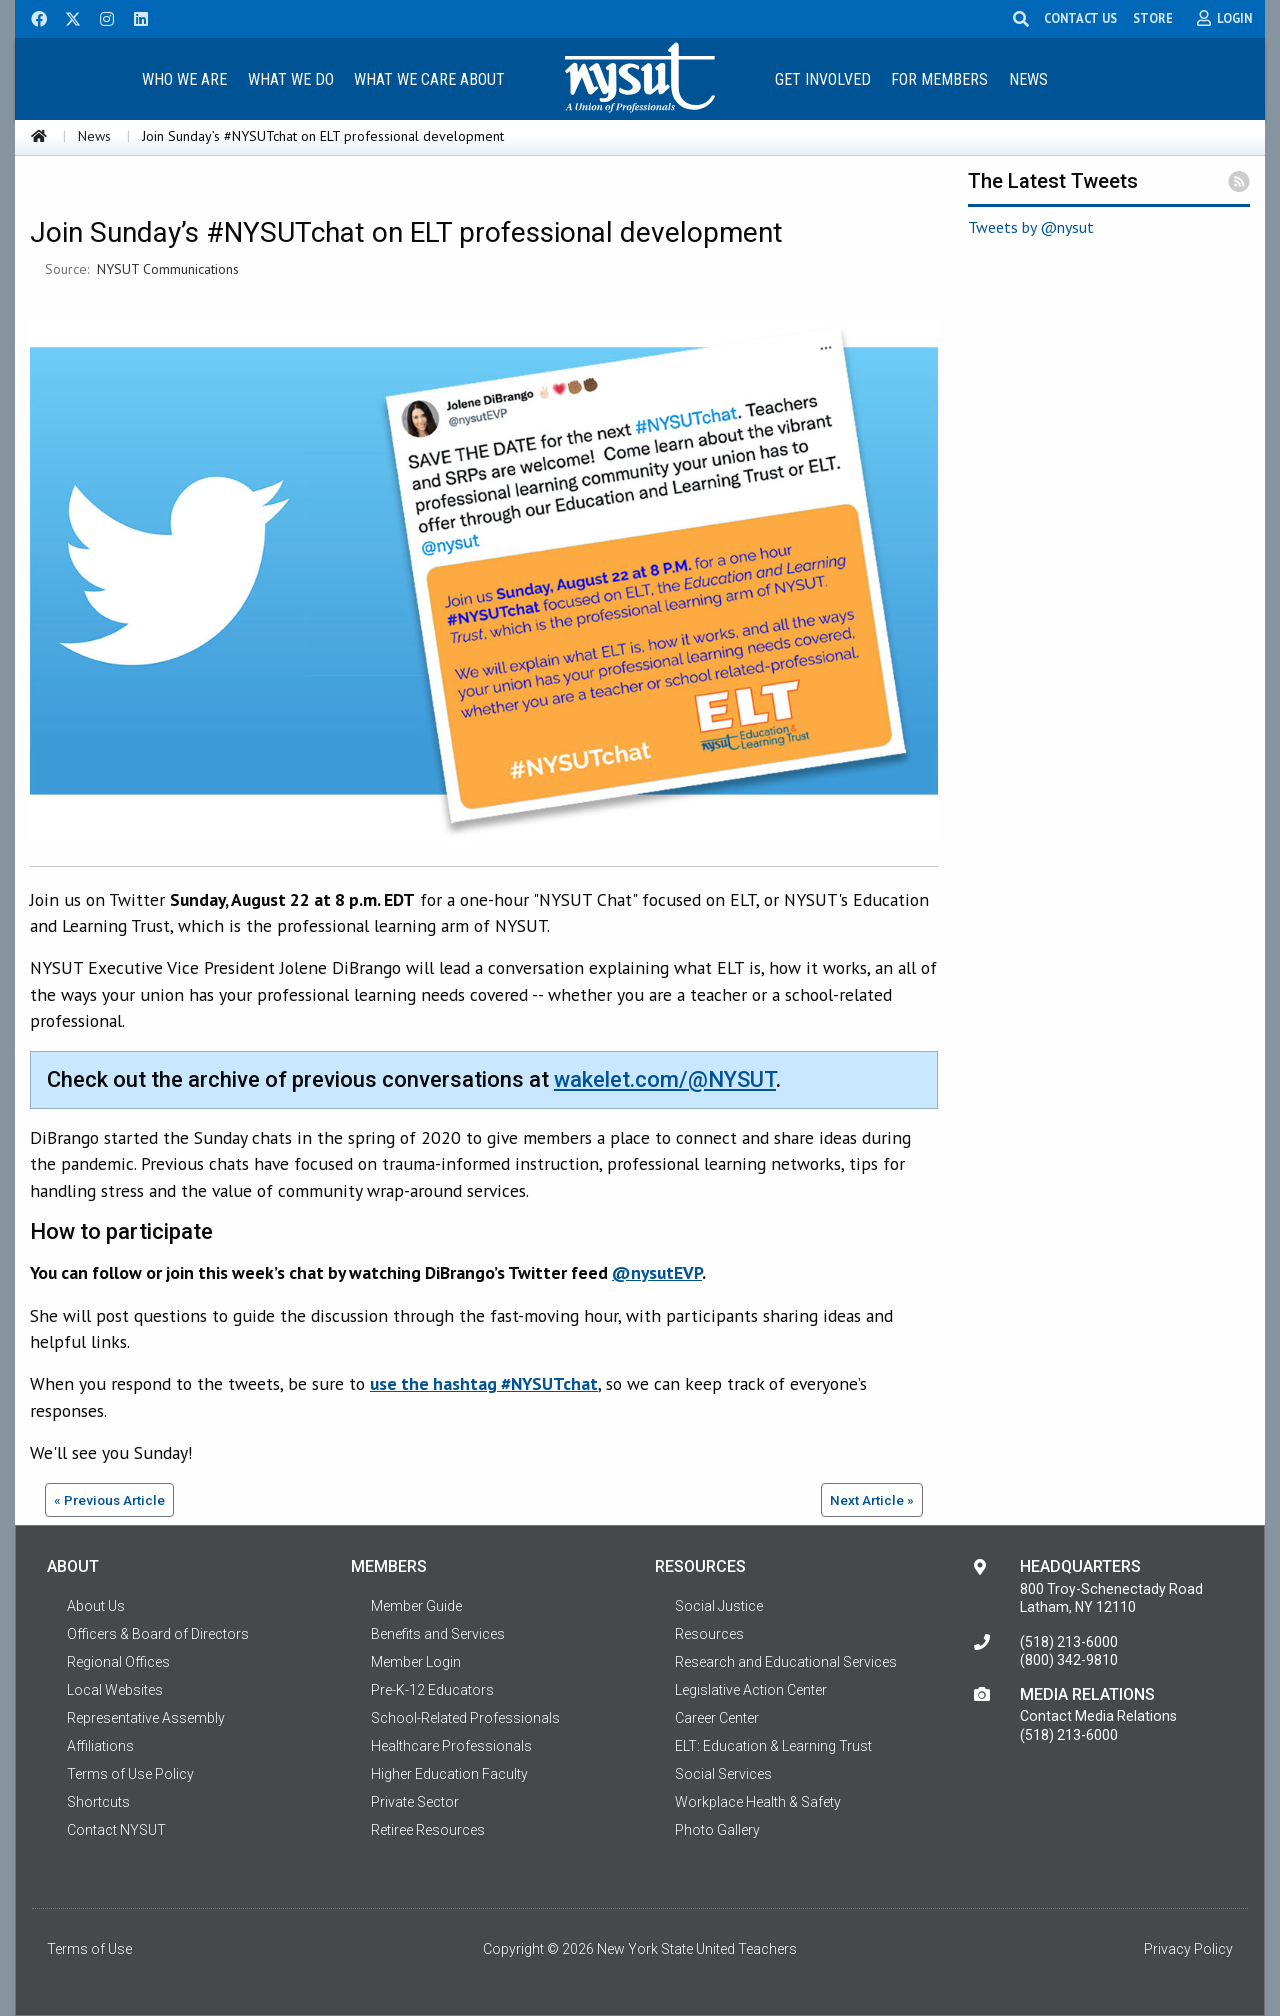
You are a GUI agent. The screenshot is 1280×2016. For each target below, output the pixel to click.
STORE (1153, 18)
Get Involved (823, 79)
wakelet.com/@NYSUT (665, 1079)
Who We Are (184, 79)
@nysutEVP (657, 1272)
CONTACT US (1080, 18)
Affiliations (100, 1746)
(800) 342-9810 (1069, 1660)
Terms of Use (89, 1949)
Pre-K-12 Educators (432, 1690)
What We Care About (429, 79)
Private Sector (415, 1802)
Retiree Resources (428, 1830)
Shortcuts (98, 1802)
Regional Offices (118, 1662)
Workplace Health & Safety (758, 1802)
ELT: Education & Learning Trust (773, 1746)
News (1028, 79)
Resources (709, 1634)
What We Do (291, 79)
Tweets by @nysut (1031, 227)
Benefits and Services (438, 1634)
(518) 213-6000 (1069, 1642)
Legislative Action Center (751, 1690)
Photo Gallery (717, 1830)
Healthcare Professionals (451, 1746)
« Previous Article (109, 1500)
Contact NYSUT (116, 1830)
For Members (939, 79)
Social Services (723, 1774)
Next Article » (872, 1500)
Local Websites (115, 1690)
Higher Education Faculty (449, 1774)
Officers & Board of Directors (158, 1634)
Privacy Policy (1188, 1949)
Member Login (416, 1662)
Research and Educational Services (786, 1662)
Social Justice (719, 1606)
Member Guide (416, 1606)
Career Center (717, 1718)
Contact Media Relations (1098, 1716)
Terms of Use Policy (130, 1774)
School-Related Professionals (465, 1718)
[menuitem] (184, 78)
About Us (96, 1606)
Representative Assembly (146, 1718)
